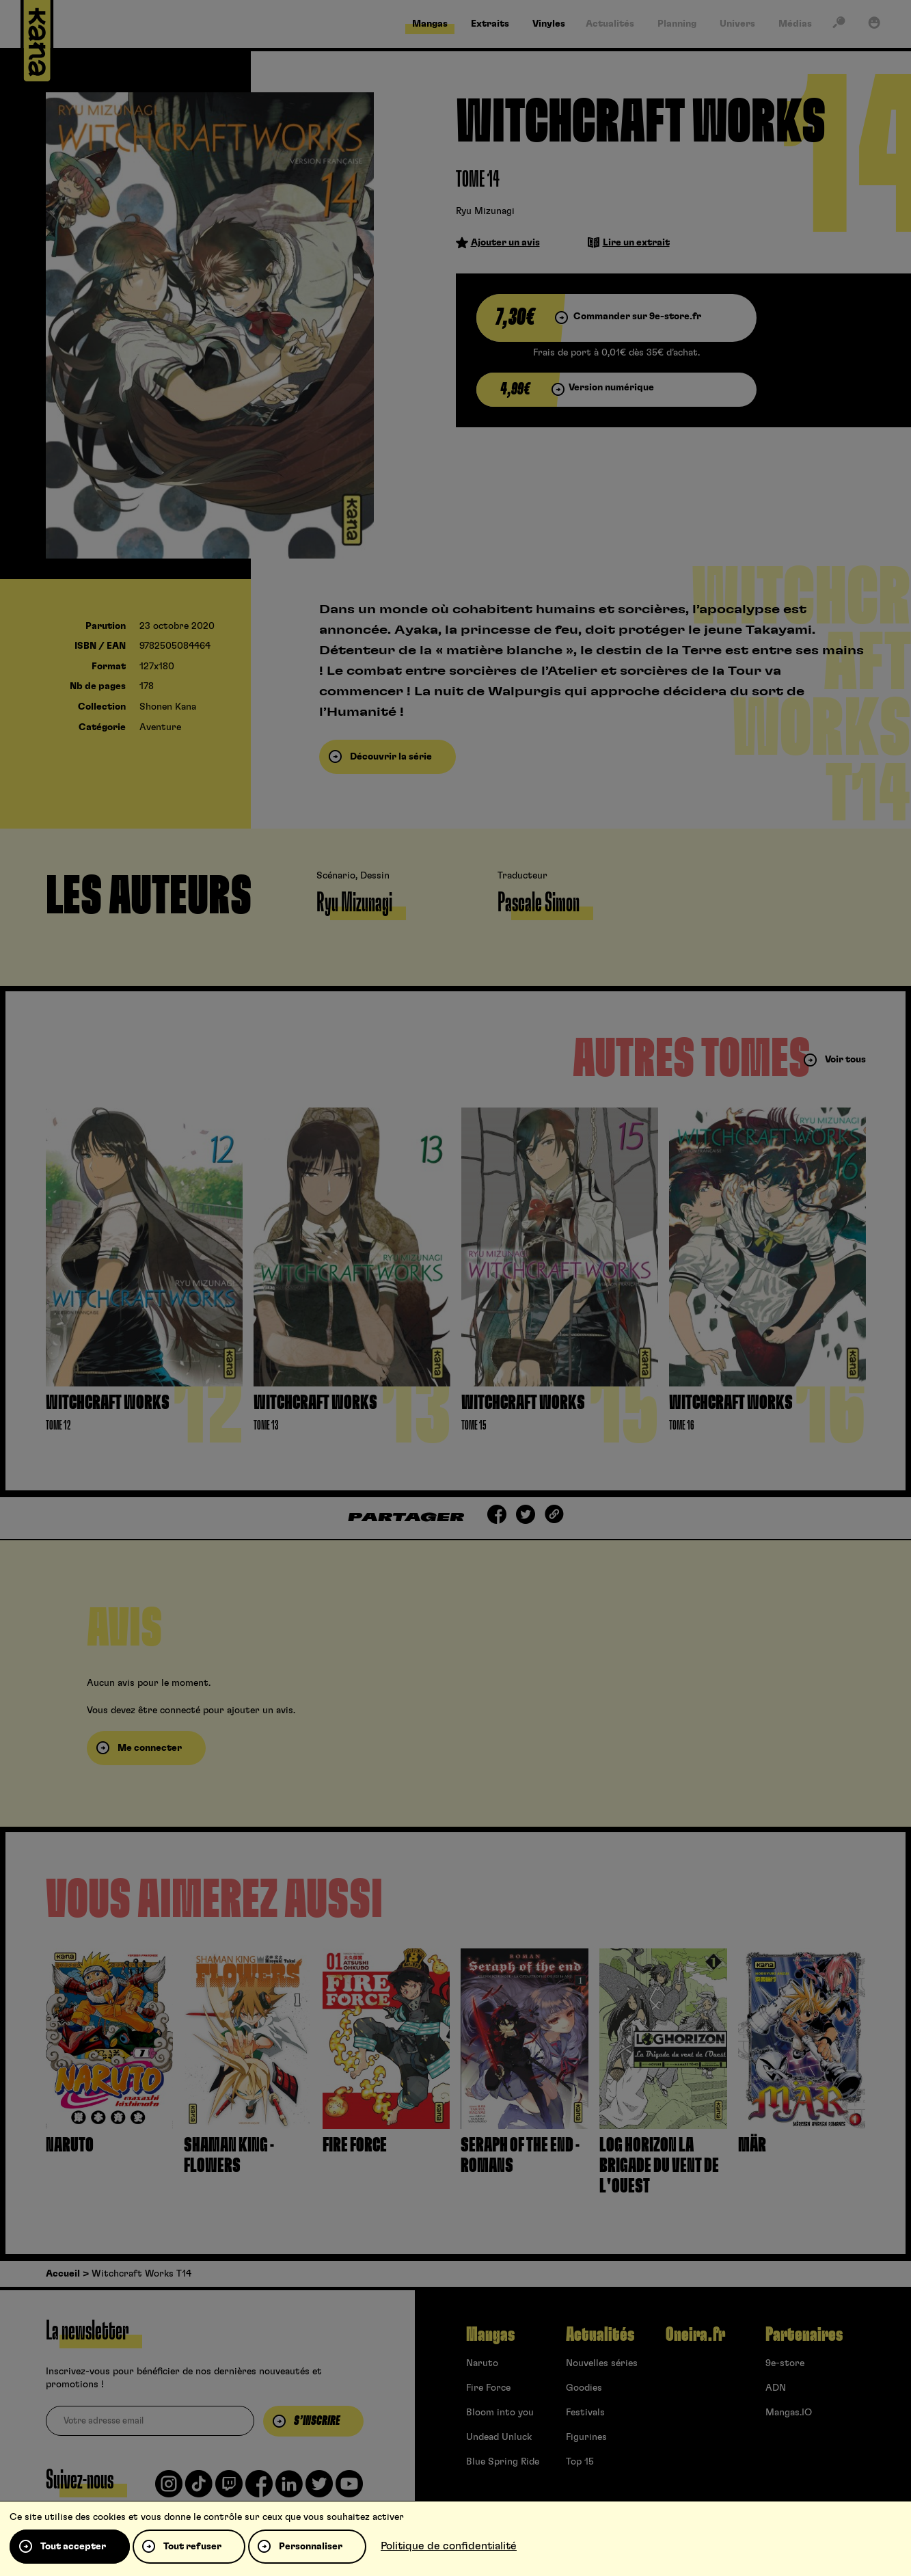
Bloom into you (500, 2412)
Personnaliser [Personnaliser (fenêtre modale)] (310, 2546)
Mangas (490, 2334)
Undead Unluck (499, 2437)
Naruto (482, 2363)
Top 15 (580, 2462)
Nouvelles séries (602, 2363)
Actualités (600, 2334)
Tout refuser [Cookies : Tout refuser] (192, 2546)
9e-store (784, 2363)
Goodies (584, 2388)
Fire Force (488, 2388)
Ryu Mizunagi (485, 211)
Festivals (585, 2412)
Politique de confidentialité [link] (449, 2545)
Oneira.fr (695, 2334)
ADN (775, 2388)
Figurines (586, 2437)
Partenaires (804, 2334)
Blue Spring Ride (502, 2462)
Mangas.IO (788, 2412)
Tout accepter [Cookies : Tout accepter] (73, 2546)
